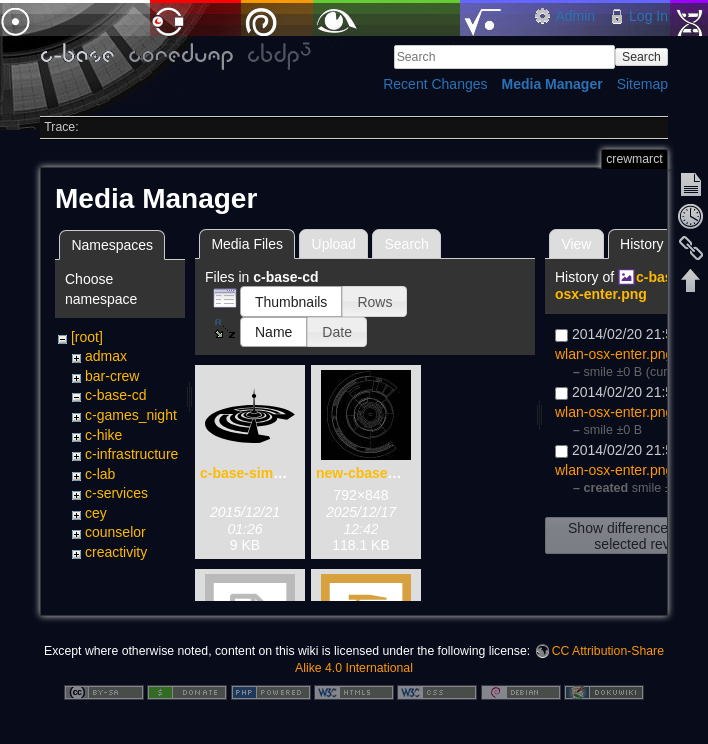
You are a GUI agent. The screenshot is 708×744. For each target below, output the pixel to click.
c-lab (100, 474)
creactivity (116, 552)
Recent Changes (435, 84)
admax (106, 356)
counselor (115, 532)
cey (96, 513)
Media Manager (552, 84)
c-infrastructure (131, 454)
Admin (575, 16)
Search (641, 57)
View (576, 244)
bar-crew (112, 376)
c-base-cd (115, 395)
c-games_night (131, 415)
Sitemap (642, 84)
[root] (87, 337)
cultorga (110, 572)
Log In (648, 16)
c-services (116, 493)
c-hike (103, 435)
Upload (334, 244)
